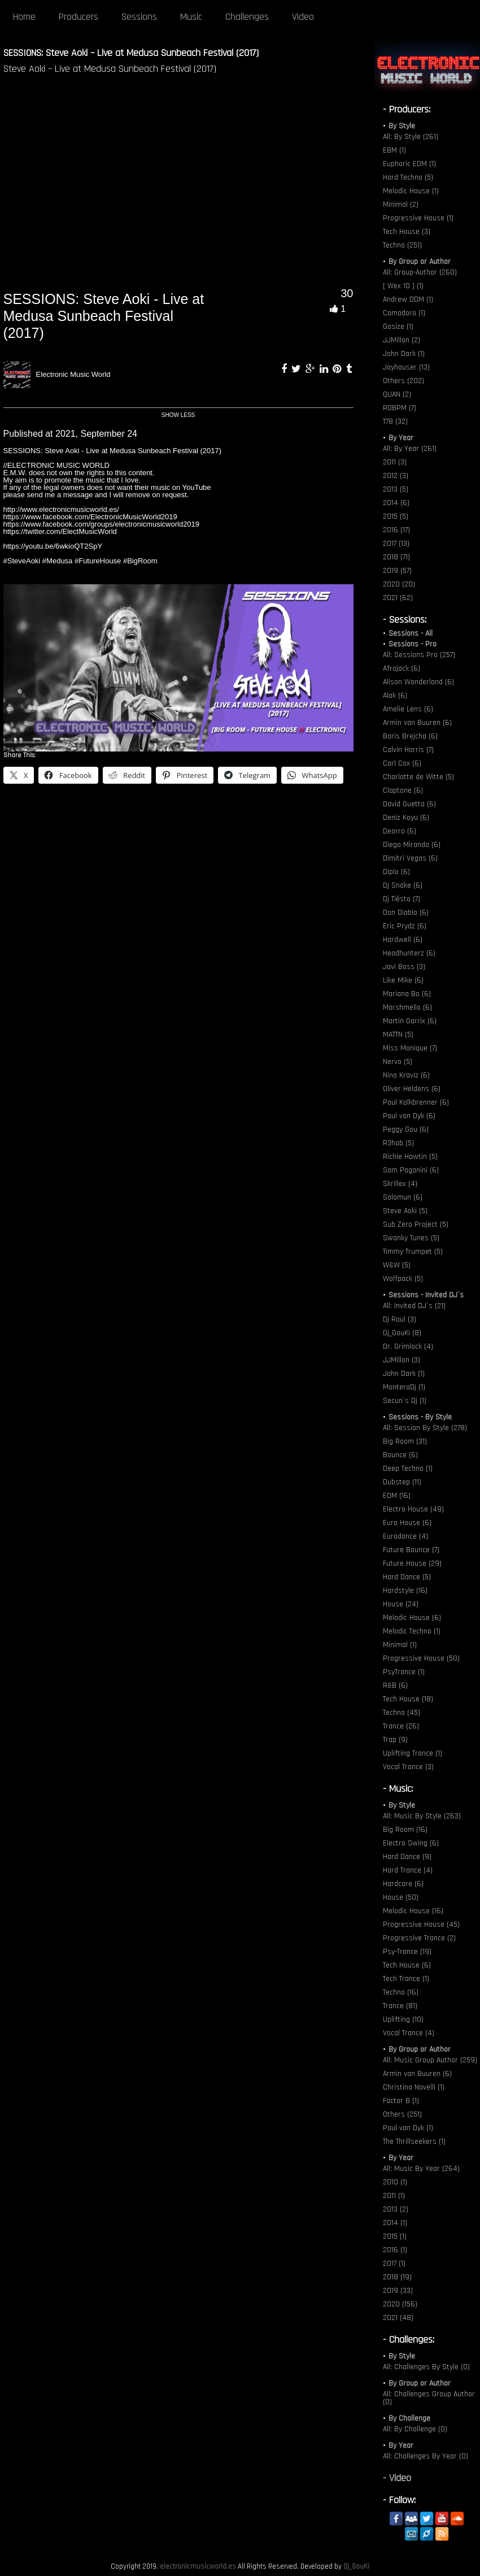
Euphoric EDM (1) (409, 164)
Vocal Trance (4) (408, 2033)
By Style (402, 126)
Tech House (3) (406, 232)
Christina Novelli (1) (413, 2087)
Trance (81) (400, 2006)
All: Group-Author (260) (420, 272)
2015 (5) (395, 516)
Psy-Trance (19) (407, 1952)
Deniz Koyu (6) (406, 818)
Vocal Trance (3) (408, 1767)
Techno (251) (402, 245)
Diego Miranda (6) (411, 845)
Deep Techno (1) (408, 1468)
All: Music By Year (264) (421, 2169)
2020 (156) (400, 2304)
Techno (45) (401, 1713)
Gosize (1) (398, 327)
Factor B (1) (401, 2101)
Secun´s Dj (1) (404, 1401)
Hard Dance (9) (407, 1857)
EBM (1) (394, 150)
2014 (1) (395, 2223)
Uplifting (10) (403, 2019)
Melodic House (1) (411, 191)
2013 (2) (395, 2209)
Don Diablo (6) (406, 912)
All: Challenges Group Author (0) (429, 2398)
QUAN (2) (397, 394)
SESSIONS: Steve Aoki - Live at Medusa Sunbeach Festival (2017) (103, 316)
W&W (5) (397, 1265)
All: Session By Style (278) (425, 1428)
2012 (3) (395, 476)
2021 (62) (398, 598)
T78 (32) (395, 421)
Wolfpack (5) (403, 1279)
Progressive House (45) (421, 1924)
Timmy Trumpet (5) (413, 1251)
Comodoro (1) (404, 313)
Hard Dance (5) (407, 1577)
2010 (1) (395, 2182)
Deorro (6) (399, 831)
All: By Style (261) (410, 137)
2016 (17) (396, 530)
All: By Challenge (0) (415, 2429)
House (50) (400, 1897)
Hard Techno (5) (408, 177)
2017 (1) (394, 2263)
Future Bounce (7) (411, 1550)
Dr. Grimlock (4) (408, 1346)
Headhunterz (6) (409, 953)
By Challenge (409, 2418)
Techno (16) (400, 1992)
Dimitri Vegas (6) (410, 858)
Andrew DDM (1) (408, 299)
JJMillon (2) (401, 340)
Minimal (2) (400, 204)
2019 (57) (397, 571)
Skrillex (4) (400, 1184)
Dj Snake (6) (402, 885)
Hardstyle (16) (405, 1590)
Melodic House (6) (412, 1618)
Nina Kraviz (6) (406, 1075)
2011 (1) (394, 2196)
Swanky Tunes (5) (411, 1238)
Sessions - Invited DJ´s (426, 1295)
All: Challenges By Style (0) (426, 2367)
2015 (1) (395, 2236)
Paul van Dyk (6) (409, 1116)
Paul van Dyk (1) (408, 2128)
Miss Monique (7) (410, 1048)
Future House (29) (412, 1563)
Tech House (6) (407, 1965)
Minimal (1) (400, 1645)
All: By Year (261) (410, 449)
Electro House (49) (413, 1509)
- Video (397, 2477)
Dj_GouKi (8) (402, 1333)
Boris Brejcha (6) (410, 736)
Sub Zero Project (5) (415, 1224)
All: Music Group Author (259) (430, 2060)
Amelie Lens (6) (408, 709)
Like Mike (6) (403, 980)
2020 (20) (399, 584)
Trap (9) (395, 1740)
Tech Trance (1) (406, 1979)
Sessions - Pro (413, 644)
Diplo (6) (396, 872)
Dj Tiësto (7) (401, 899)
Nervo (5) (397, 1062)
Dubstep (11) (402, 1482)
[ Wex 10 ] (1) (403, 286)
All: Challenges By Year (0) (425, 2456)
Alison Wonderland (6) (418, 682)
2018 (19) (397, 2277)
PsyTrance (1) (404, 1672)
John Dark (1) (404, 354)
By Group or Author (420, 262)
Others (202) (403, 381)
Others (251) (402, 2114)
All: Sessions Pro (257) (419, 655)
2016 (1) (395, 2250)
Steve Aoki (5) (405, 1211)
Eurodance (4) (405, 1536)
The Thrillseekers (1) (414, 2141)
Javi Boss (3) (404, 967)
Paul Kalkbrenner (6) (416, 1102)
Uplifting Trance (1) (412, 1753)
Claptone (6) (403, 790)
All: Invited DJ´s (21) (414, 1306)
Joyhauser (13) (406, 367)
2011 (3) (395, 462)
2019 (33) (398, 2291)
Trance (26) (401, 1726)
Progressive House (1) (418, 218)
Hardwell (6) (402, 940)
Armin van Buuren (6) (417, 723)
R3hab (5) (398, 1143)
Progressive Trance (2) (419, 1938)
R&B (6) (395, 1685)
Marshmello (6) (407, 1007)
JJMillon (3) (401, 1360)
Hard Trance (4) (408, 1870)
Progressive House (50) (421, 1658)
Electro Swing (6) (411, 1843)
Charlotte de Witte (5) (418, 777)
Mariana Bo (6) (407, 994)
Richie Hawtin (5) (410, 1157)
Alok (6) (395, 695)
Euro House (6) (407, 1523)
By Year (401, 438)
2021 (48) (398, 2318)
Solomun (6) (402, 1197)
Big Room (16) (405, 1830)
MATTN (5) (398, 1034)
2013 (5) (395, 489)
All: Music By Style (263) (422, 1816)
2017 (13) (396, 543)
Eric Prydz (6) (404, 926)
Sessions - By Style (420, 1417)
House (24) (400, 1604)
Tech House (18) (408, 1699)
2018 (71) (396, 557)
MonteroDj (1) (404, 1387)
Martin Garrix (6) (410, 1021)
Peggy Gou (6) (406, 1129)
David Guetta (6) (409, 804)
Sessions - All (411, 633)
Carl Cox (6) (402, 763)
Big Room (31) (405, 1441)
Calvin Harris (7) (408, 750)
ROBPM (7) (399, 408)
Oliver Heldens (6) (411, 1089)
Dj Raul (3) (399, 1319)
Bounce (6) (400, 1455)
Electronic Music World (73, 374)
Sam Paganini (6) (411, 1170)
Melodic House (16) (413, 1911)
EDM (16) (397, 1496)
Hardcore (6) (403, 1884)
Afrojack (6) (401, 668)
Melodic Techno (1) (411, 1631)
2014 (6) (396, 503)
